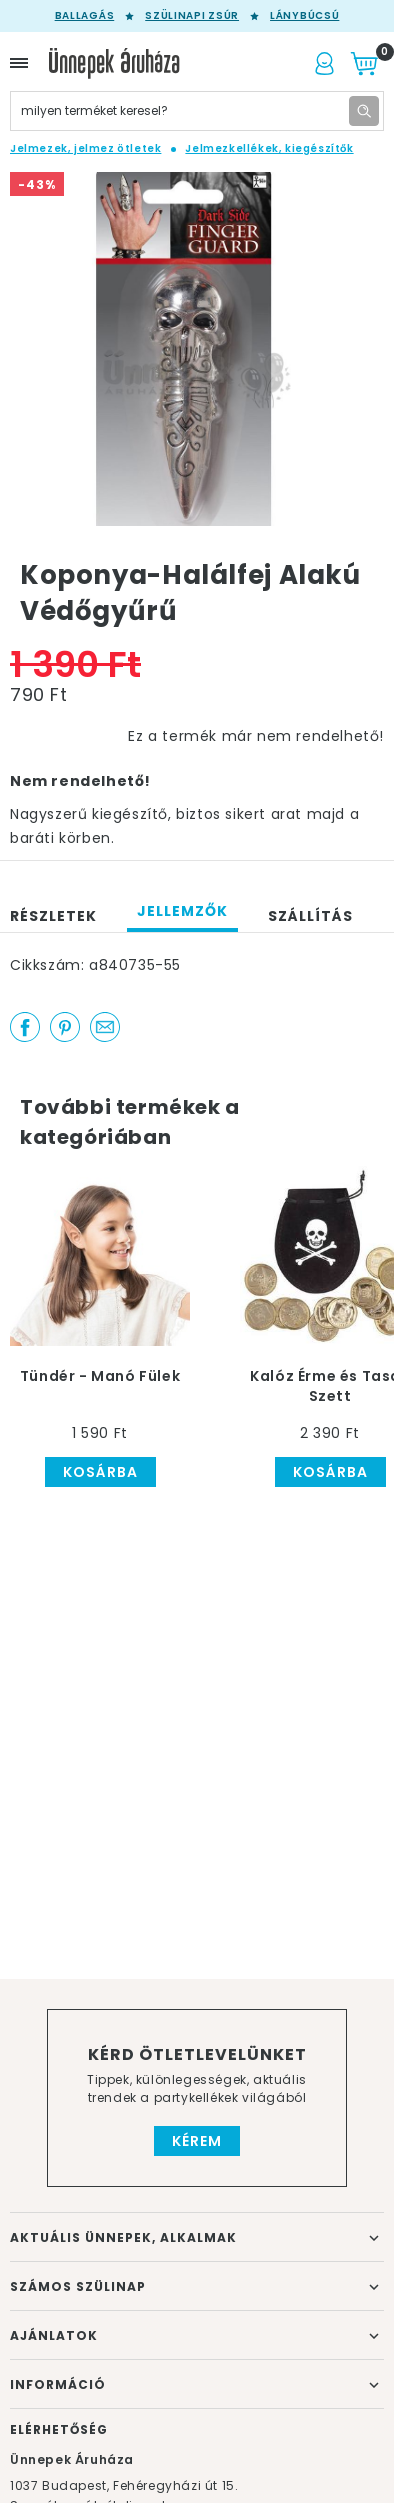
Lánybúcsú (304, 16)
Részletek (53, 916)
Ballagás (85, 16)
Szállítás (310, 916)
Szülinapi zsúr (192, 16)
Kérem (197, 2141)
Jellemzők (182, 911)
